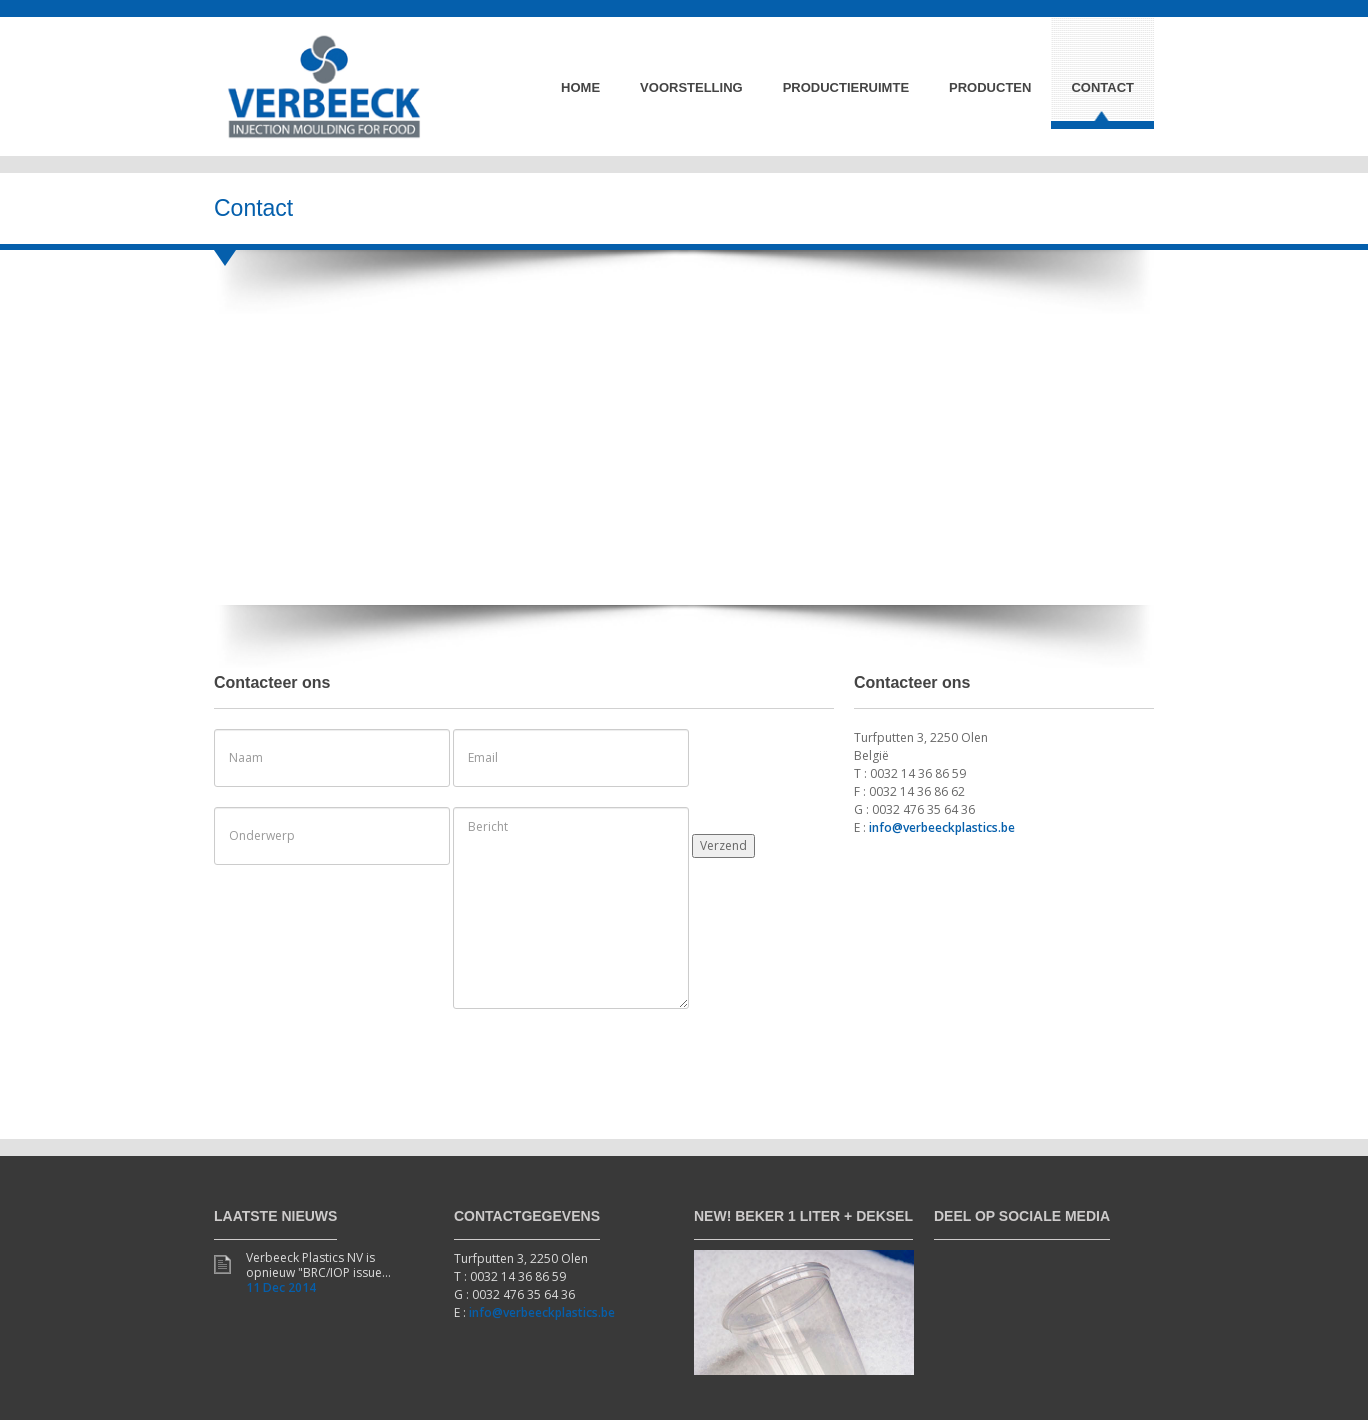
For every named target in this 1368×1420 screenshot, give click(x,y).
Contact (1102, 87)
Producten (990, 87)
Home (580, 87)
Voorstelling (691, 87)
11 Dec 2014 (281, 1287)
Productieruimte (846, 87)
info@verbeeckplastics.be (942, 827)
